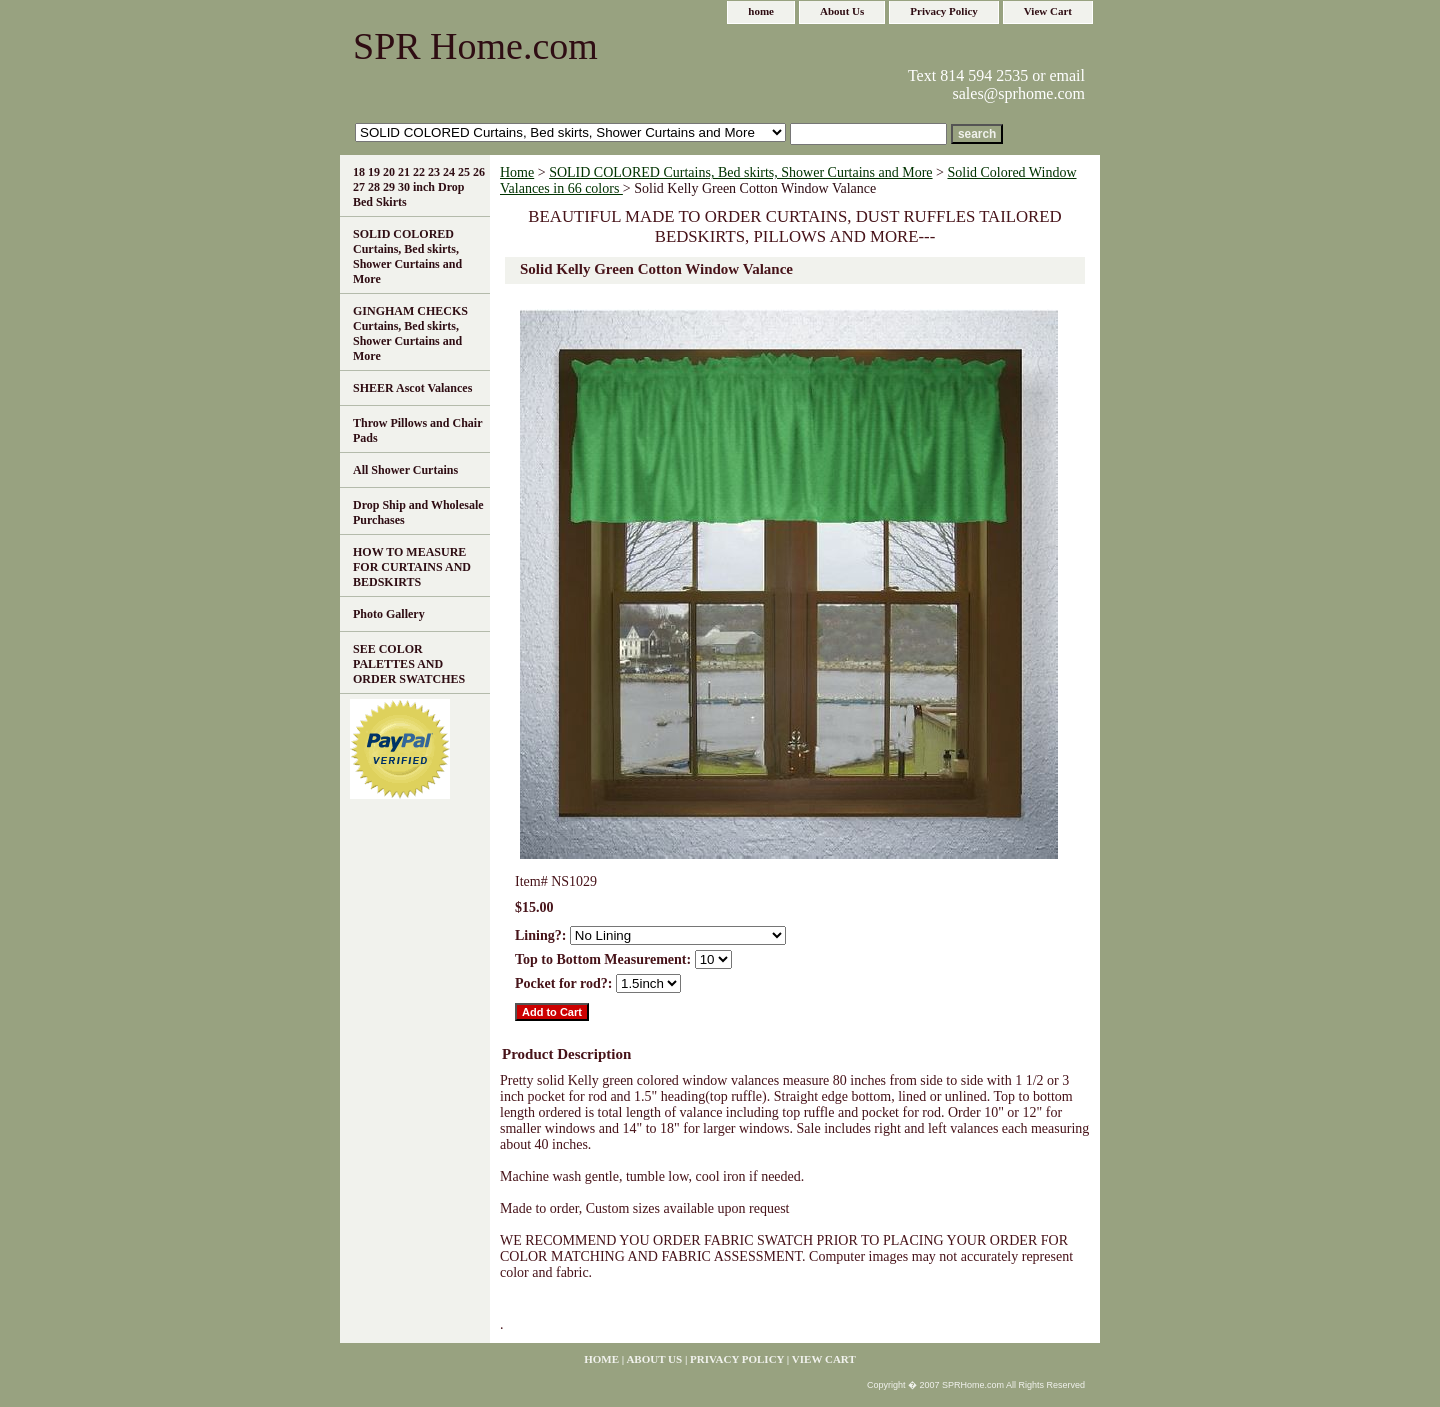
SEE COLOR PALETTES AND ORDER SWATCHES (409, 664)
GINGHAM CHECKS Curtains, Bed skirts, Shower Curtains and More (410, 333)
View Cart (1048, 11)
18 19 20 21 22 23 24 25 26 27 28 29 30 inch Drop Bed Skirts (419, 187)
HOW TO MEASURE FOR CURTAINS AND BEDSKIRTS (412, 567)
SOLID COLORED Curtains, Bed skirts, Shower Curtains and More (740, 172)
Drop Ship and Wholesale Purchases (418, 512)
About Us (842, 11)
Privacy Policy (944, 11)
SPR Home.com (475, 46)
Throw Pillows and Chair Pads (417, 430)
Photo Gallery (389, 614)
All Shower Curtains (405, 470)
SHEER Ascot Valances (412, 388)
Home (517, 172)
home (761, 11)
